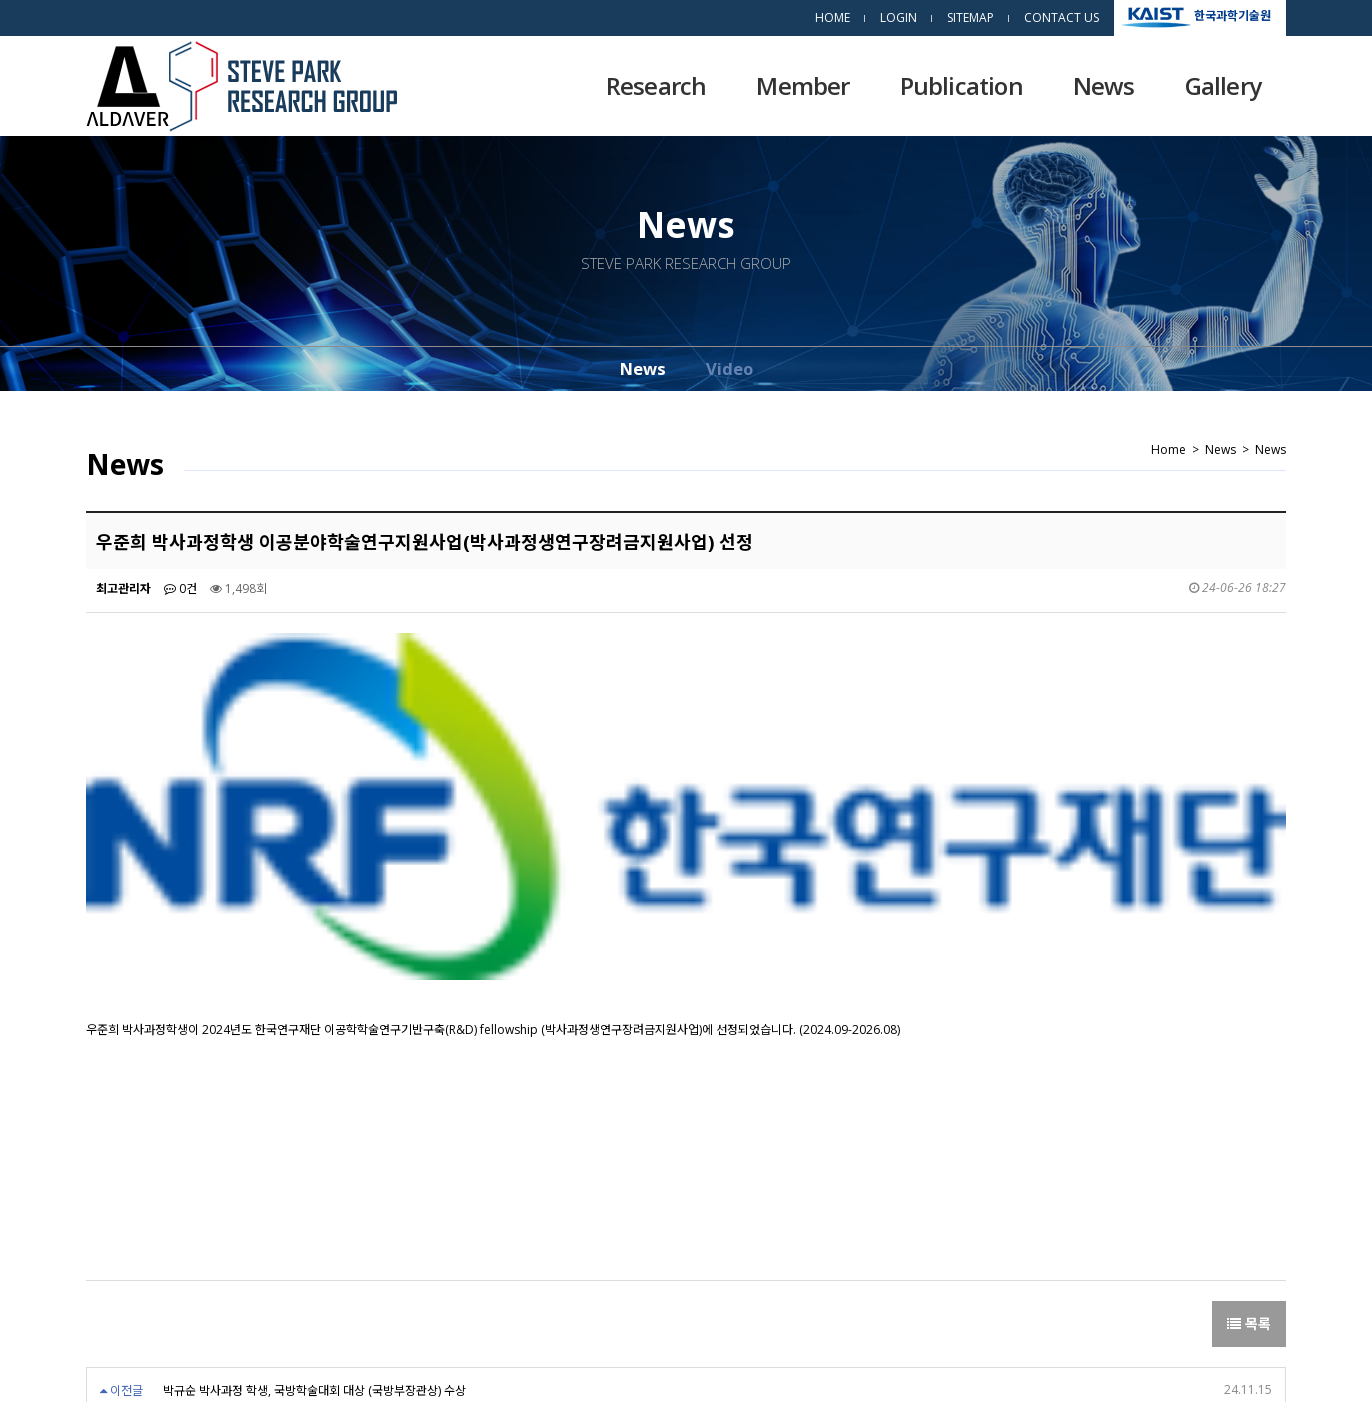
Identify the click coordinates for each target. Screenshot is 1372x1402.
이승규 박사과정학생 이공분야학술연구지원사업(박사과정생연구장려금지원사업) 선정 (374, 1138)
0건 (180, 588)
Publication (961, 85)
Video (729, 368)
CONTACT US (1061, 17)
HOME (832, 17)
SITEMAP (970, 17)
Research (656, 85)
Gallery (1223, 85)
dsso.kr (1053, 1360)
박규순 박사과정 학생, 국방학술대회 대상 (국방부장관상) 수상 (314, 1093)
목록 (1249, 1026)
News (1104, 85)
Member (802, 85)
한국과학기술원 (1232, 14)
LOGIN (898, 17)
